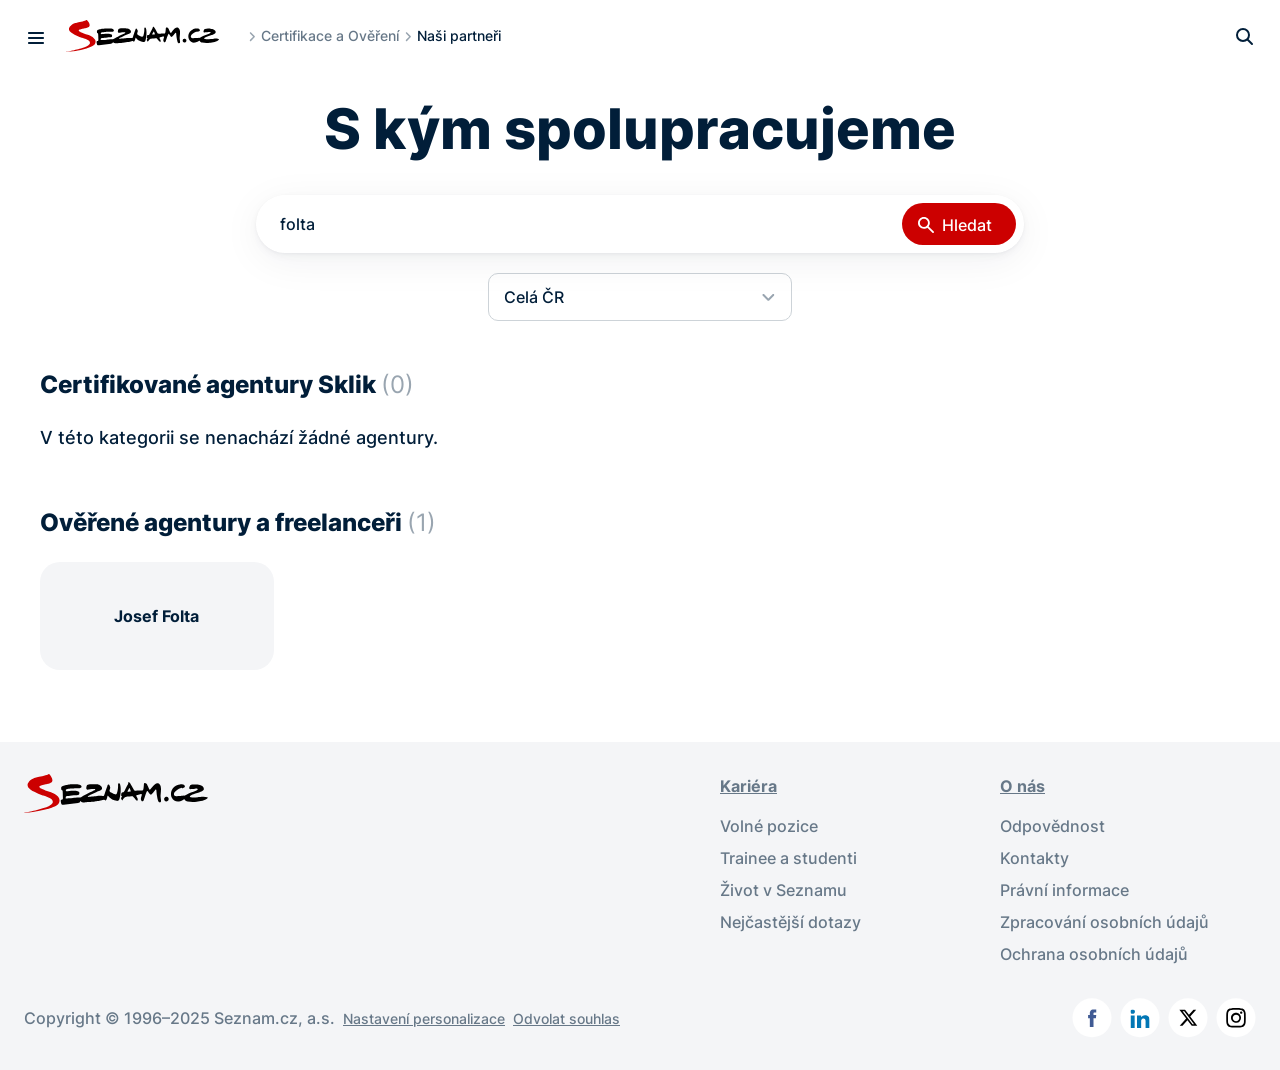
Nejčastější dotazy (790, 922)
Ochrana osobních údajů (1094, 954)
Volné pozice (769, 826)
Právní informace (1064, 890)
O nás (1022, 786)
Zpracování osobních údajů (1104, 922)
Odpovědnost (1052, 826)
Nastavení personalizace (424, 1018)
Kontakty (1034, 858)
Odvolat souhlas (566, 1018)
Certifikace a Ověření (330, 35)
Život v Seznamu (783, 890)
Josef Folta (156, 616)
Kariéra (748, 786)
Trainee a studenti (788, 858)
